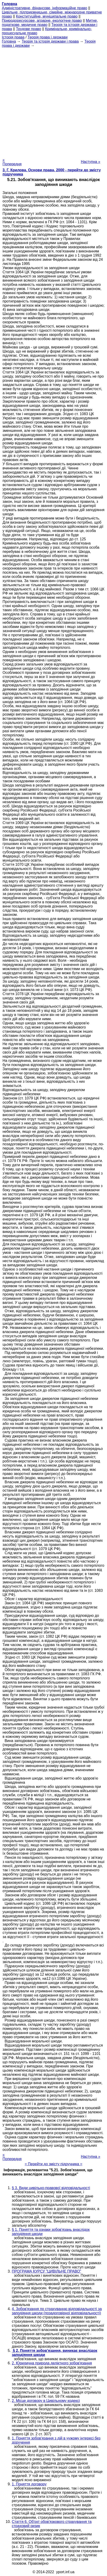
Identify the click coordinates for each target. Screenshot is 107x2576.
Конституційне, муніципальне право (47, 16)
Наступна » (90, 162)
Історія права (13, 37)
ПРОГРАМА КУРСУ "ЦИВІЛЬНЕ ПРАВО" (46, 2271)
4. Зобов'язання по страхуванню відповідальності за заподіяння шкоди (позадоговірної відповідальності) (57, 2311)
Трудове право (28, 29)
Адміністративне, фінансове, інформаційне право (44, 8)
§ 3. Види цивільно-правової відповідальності (51, 2188)
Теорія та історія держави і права (50, 41)
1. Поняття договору (29, 2484)
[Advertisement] (53, 101)
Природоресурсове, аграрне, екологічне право (42, 20)
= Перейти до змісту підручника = (53, 2164)
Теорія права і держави (48, 37)
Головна (9, 41)
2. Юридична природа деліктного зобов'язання (52, 2363)
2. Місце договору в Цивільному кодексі (46, 2401)
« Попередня (12, 162)
